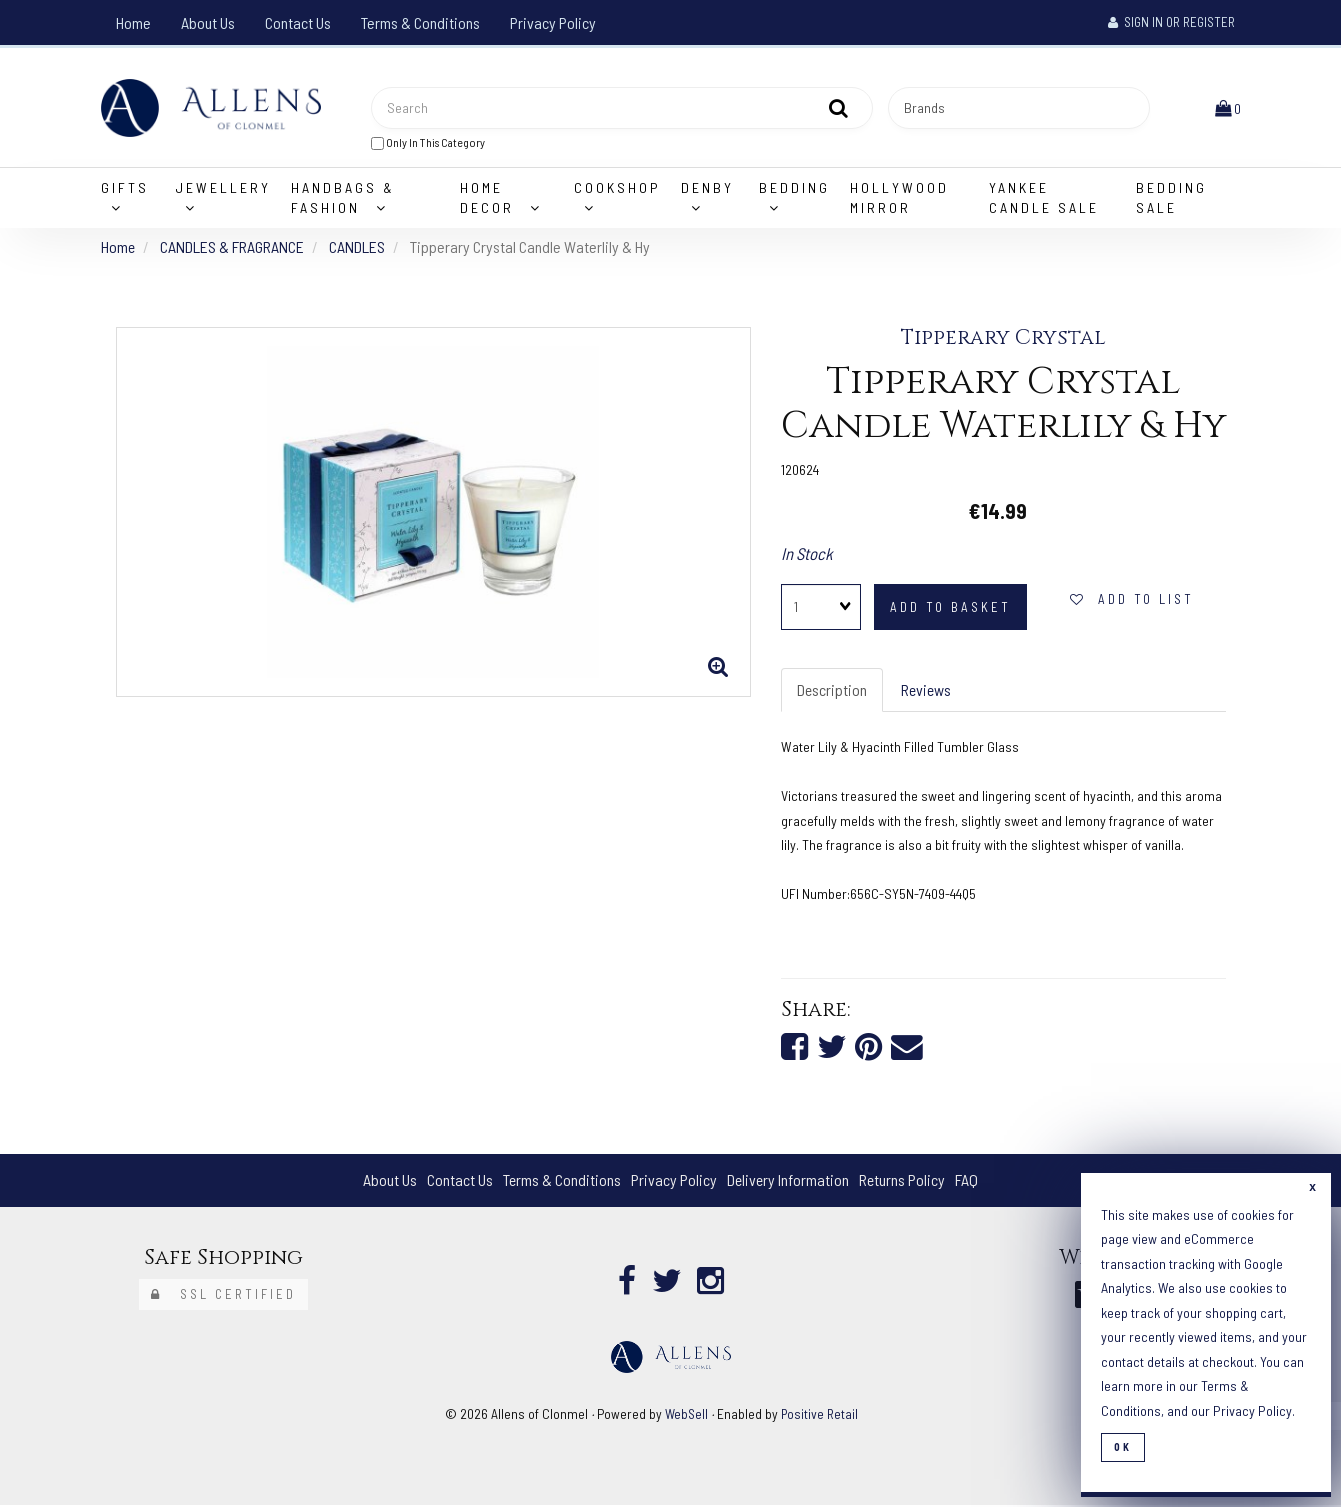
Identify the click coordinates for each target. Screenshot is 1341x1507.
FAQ (968, 1181)
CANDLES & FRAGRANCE (233, 247)
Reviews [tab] (928, 690)
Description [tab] (832, 690)
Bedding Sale (1171, 198)
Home (133, 22)
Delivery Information (788, 1181)
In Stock (807, 554)
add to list (1132, 600)
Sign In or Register (1171, 22)
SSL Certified (223, 1296)
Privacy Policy (553, 22)
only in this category (428, 142)
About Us (208, 22)
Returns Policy (903, 1181)
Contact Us (298, 22)
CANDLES (358, 247)
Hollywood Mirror (899, 198)
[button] (1228, 107)
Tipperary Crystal (1003, 339)
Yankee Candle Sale (1044, 198)
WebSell (686, 1415)
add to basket (950, 608)
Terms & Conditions (420, 22)
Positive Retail (820, 1415)
